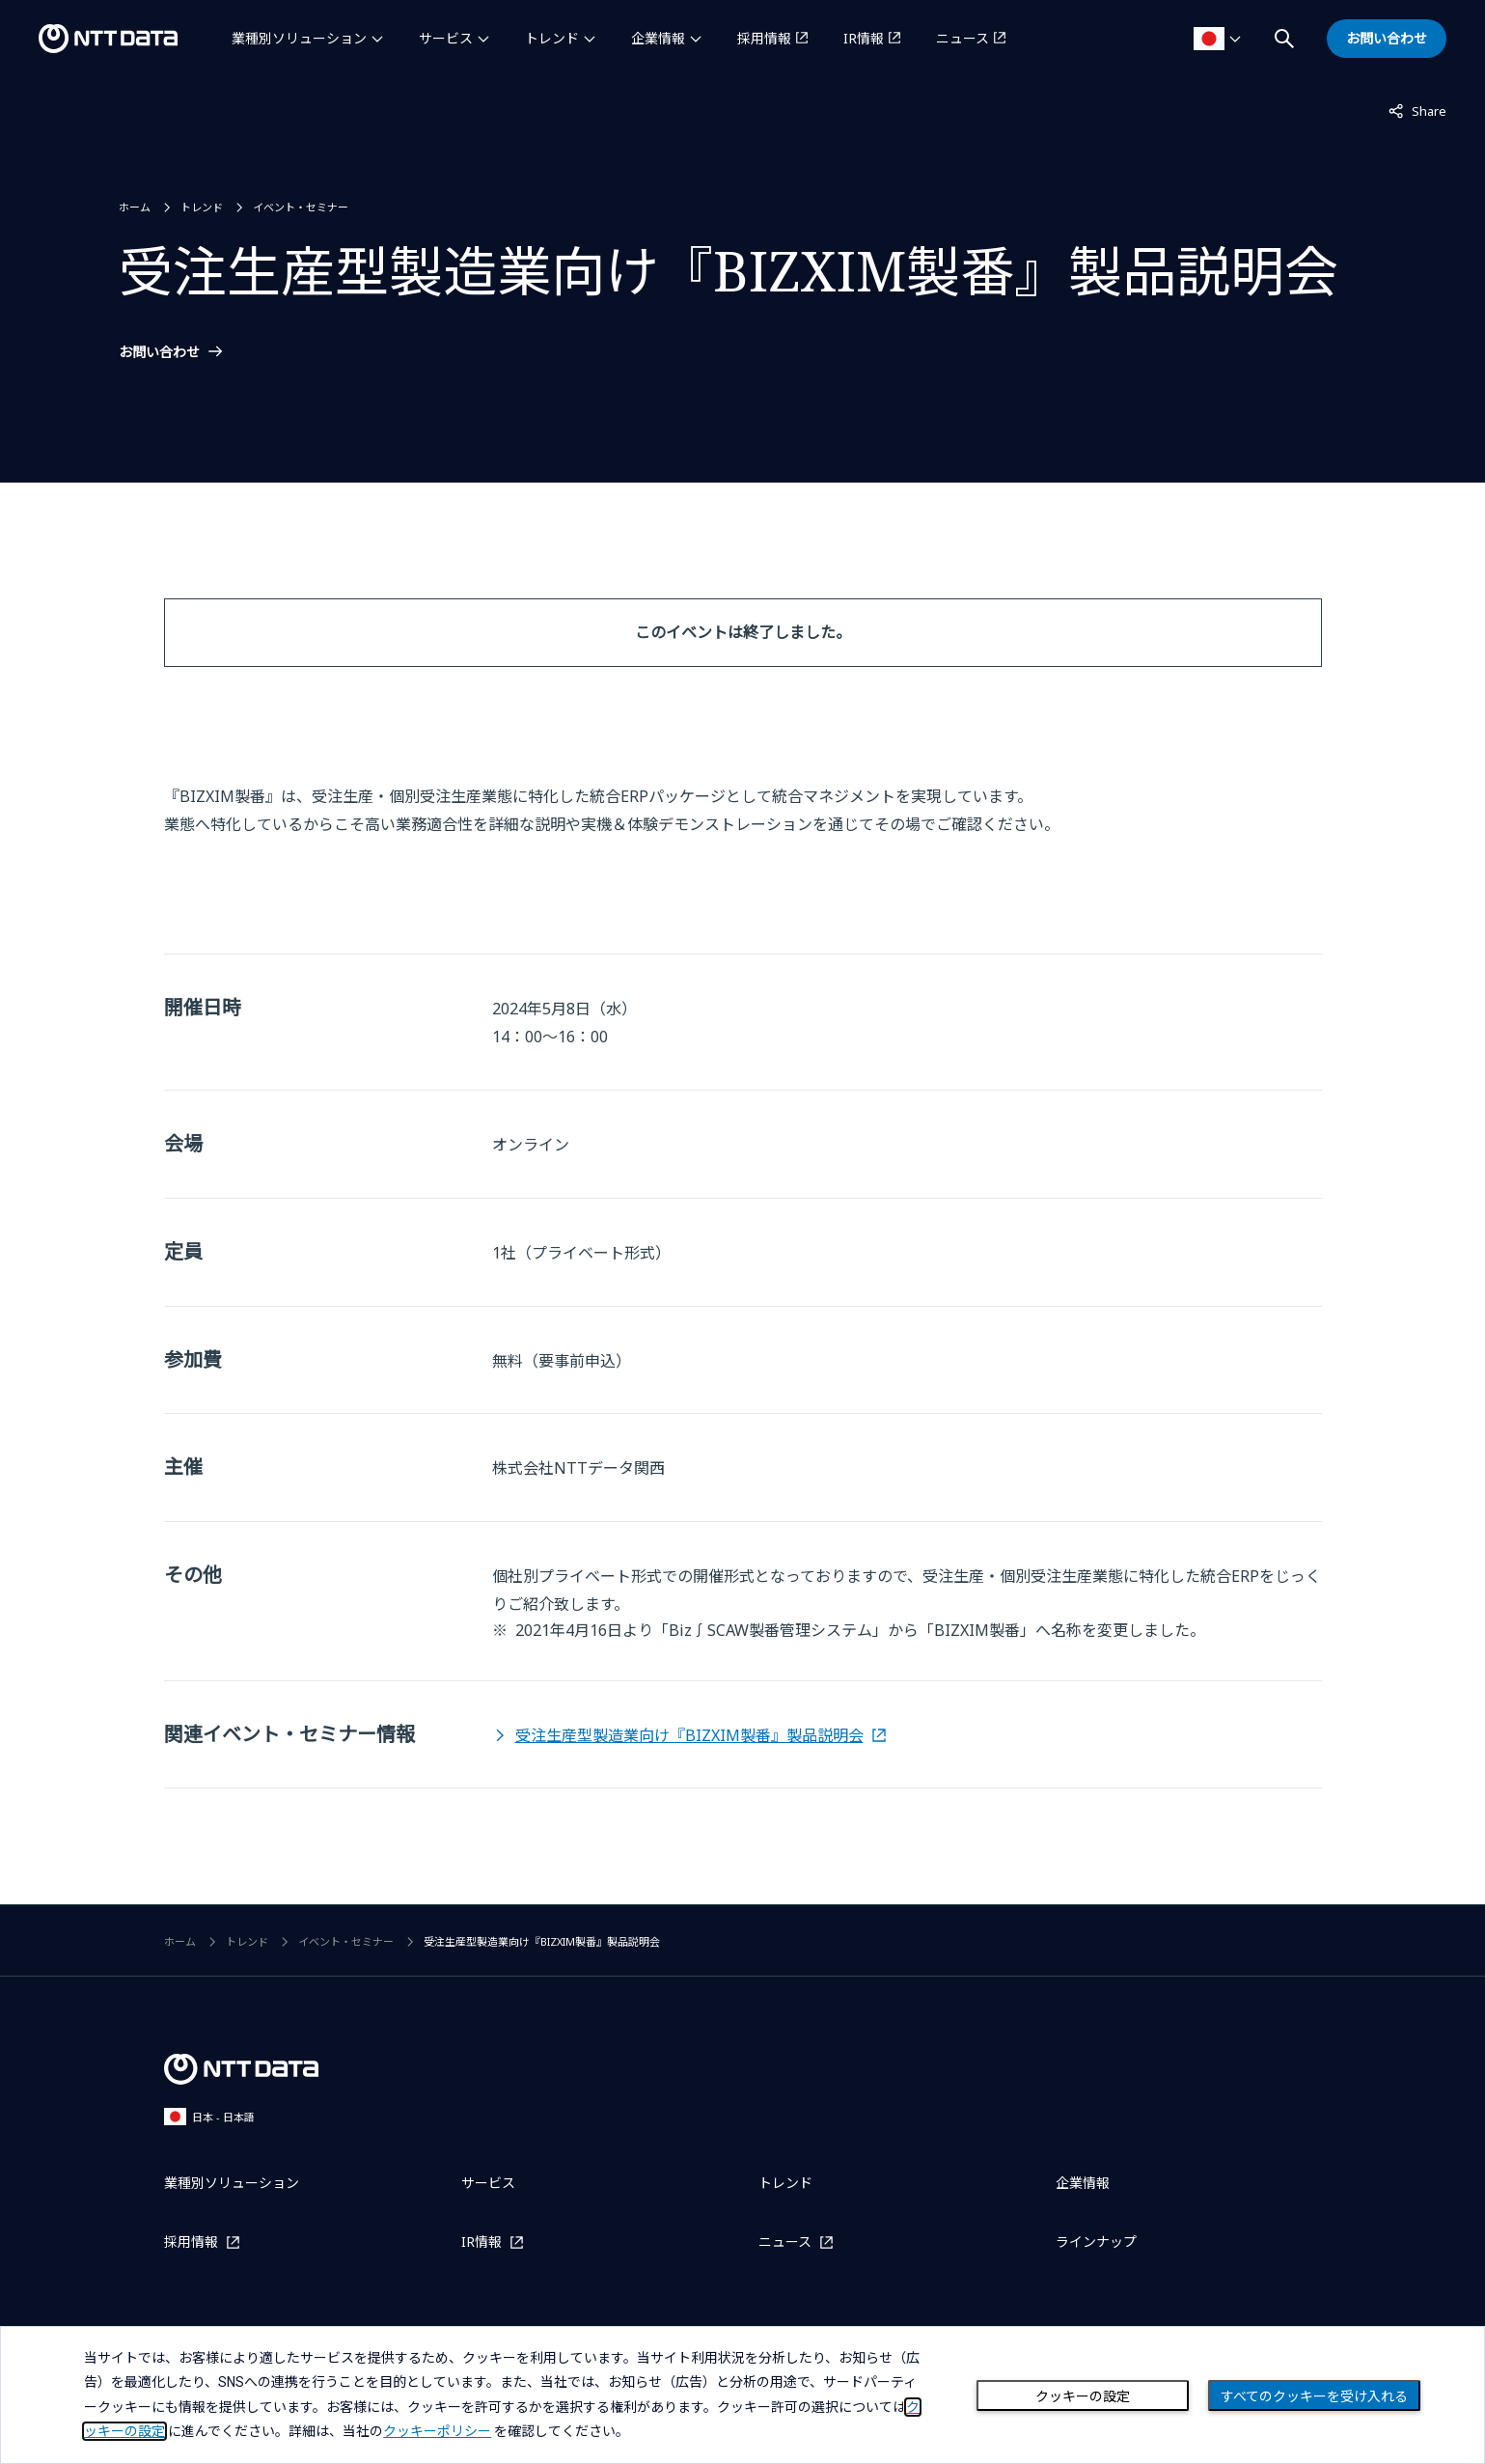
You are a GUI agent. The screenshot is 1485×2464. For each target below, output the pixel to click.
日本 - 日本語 (209, 2116)
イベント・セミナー (300, 207)
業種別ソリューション (299, 38)
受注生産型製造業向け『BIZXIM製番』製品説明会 (689, 1735)
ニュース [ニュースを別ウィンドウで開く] (962, 38)
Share (1417, 110)
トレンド (552, 38)
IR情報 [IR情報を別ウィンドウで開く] (863, 38)
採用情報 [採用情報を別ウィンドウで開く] (764, 38)
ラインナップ (1096, 2241)
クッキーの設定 (1082, 2396)
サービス (446, 38)
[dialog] (742, 2395)
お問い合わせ (159, 352)
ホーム (135, 207)
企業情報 (658, 38)
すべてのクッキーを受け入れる (1314, 2396)
